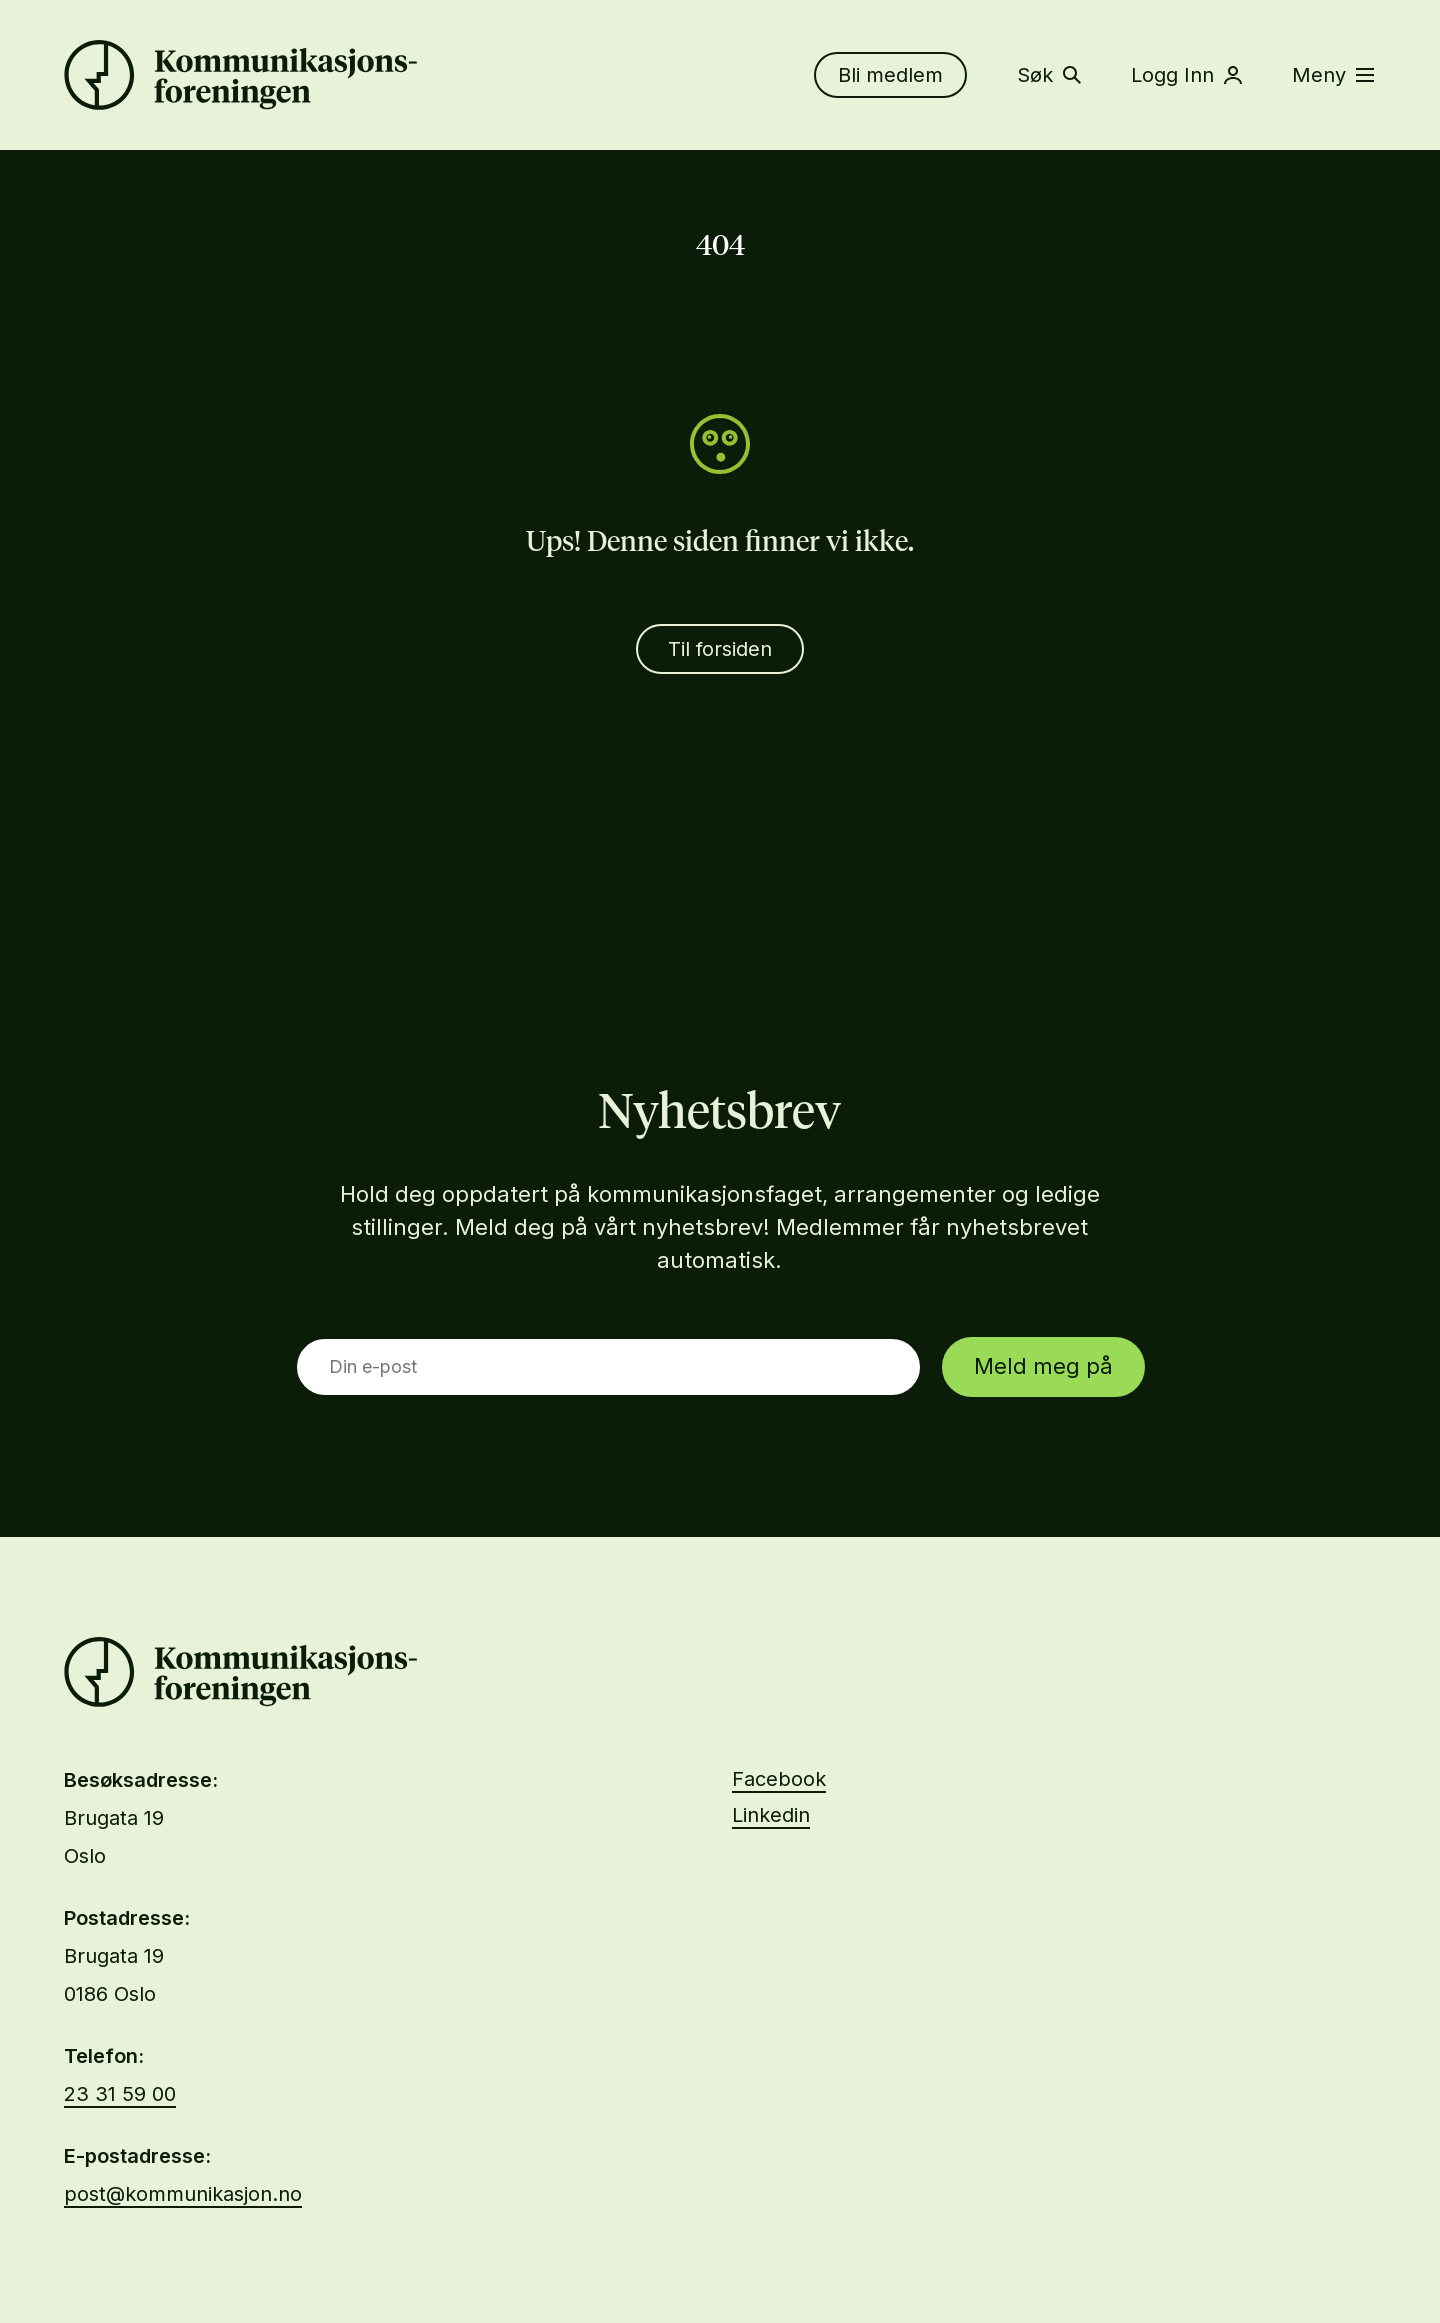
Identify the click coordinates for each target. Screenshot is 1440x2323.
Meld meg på (1043, 1366)
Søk (1049, 75)
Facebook (779, 1779)
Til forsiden (720, 649)
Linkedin (771, 1815)
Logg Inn (1186, 75)
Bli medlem (890, 75)
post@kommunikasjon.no (183, 2194)
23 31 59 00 (120, 2094)
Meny (1333, 75)
